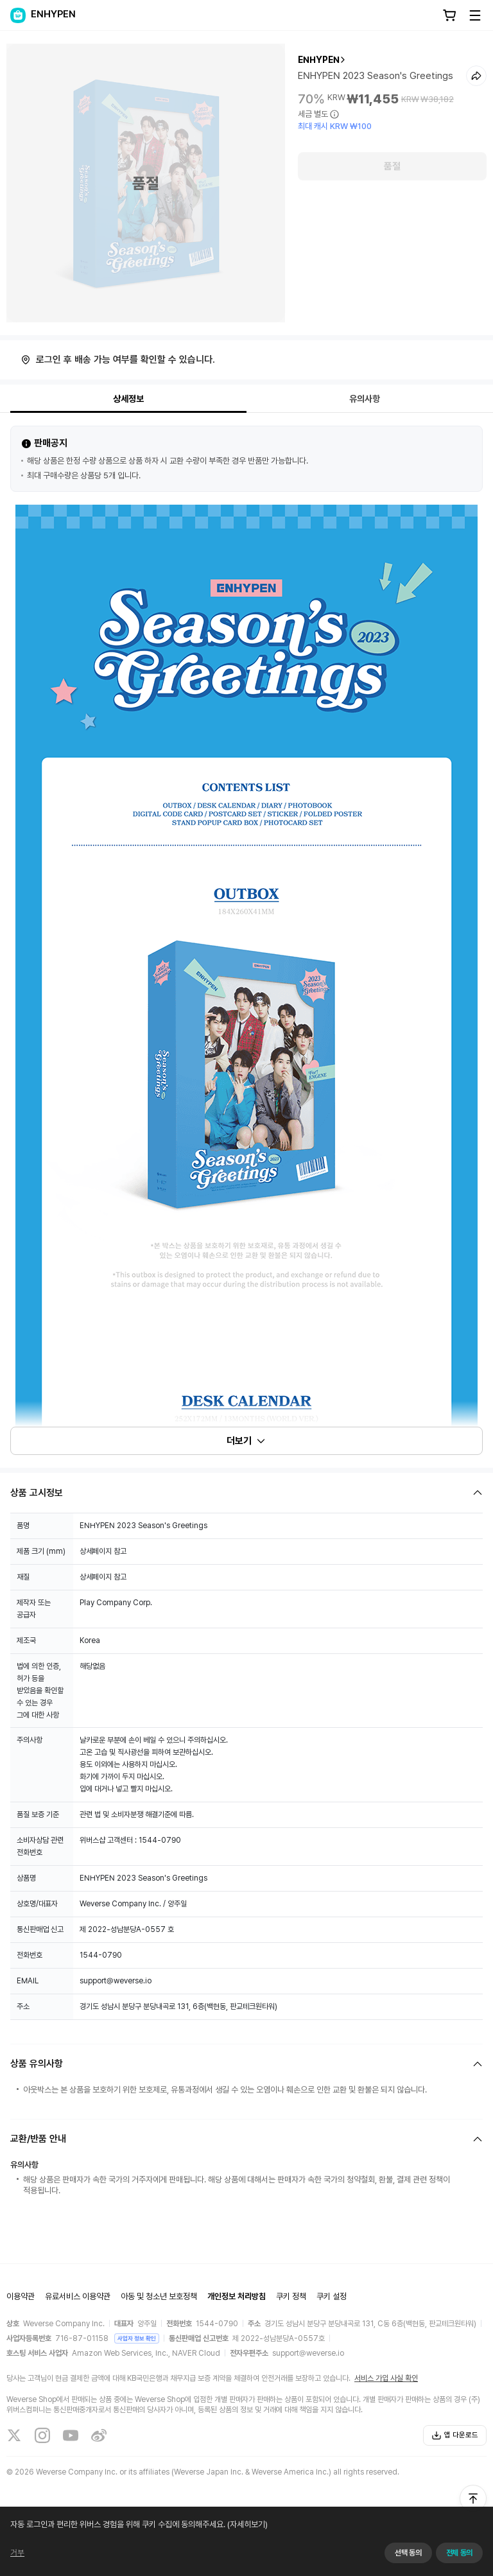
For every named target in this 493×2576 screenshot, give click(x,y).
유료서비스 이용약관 (77, 2296)
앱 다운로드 (454, 2435)
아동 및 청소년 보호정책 (159, 2296)
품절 (392, 166)
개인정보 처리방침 (236, 2296)
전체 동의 (459, 2552)
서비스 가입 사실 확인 (386, 2378)
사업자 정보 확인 (136, 2338)
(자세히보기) (246, 2524)
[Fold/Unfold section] (246, 1493)
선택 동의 (408, 2552)
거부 (17, 2552)
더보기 (246, 1441)
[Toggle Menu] (475, 15)
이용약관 (20, 2296)
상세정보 (128, 399)
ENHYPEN (319, 60)
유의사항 (364, 399)
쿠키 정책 (291, 2296)
